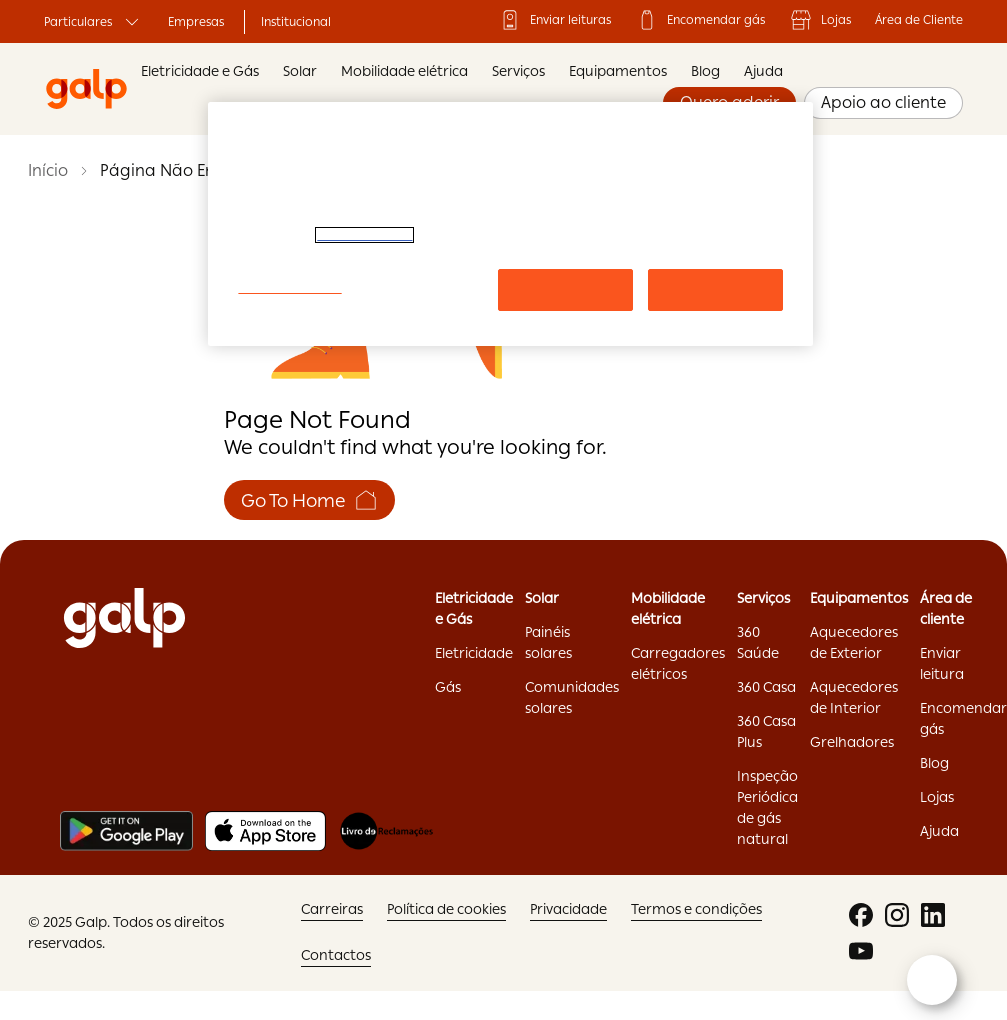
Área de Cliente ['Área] (919, 20)
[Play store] (126, 831)
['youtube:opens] (861, 951)
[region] (510, 224)
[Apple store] (265, 831)
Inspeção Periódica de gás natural (767, 807)
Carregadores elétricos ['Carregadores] (678, 663)
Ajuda (763, 71)
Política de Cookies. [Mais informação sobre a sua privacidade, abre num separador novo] (364, 235)
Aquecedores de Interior (854, 697)
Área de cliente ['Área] (946, 608)
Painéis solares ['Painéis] (548, 642)
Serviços (518, 71)
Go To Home (309, 500)
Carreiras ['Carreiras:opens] (332, 909)
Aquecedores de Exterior (854, 642)
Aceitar (715, 289)
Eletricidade (474, 653)
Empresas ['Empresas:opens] (196, 22)
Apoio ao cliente (883, 102)
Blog (705, 71)
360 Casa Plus (766, 731)
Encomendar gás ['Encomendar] (700, 20)
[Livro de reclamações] (386, 831)
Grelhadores (852, 742)
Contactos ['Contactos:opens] (336, 955)
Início (48, 170)
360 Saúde (758, 642)
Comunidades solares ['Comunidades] (572, 697)
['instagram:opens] (897, 915)
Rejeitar (565, 289)
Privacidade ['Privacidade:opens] (568, 909)
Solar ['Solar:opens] (542, 598)
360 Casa (766, 687)
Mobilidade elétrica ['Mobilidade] (668, 608)
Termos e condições (696, 909)
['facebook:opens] (861, 915)
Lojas (820, 20)
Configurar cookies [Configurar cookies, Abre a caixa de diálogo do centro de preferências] (289, 288)
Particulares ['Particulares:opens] (94, 22)
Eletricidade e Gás (200, 71)
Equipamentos (618, 71)
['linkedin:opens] (933, 915)
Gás (448, 687)
